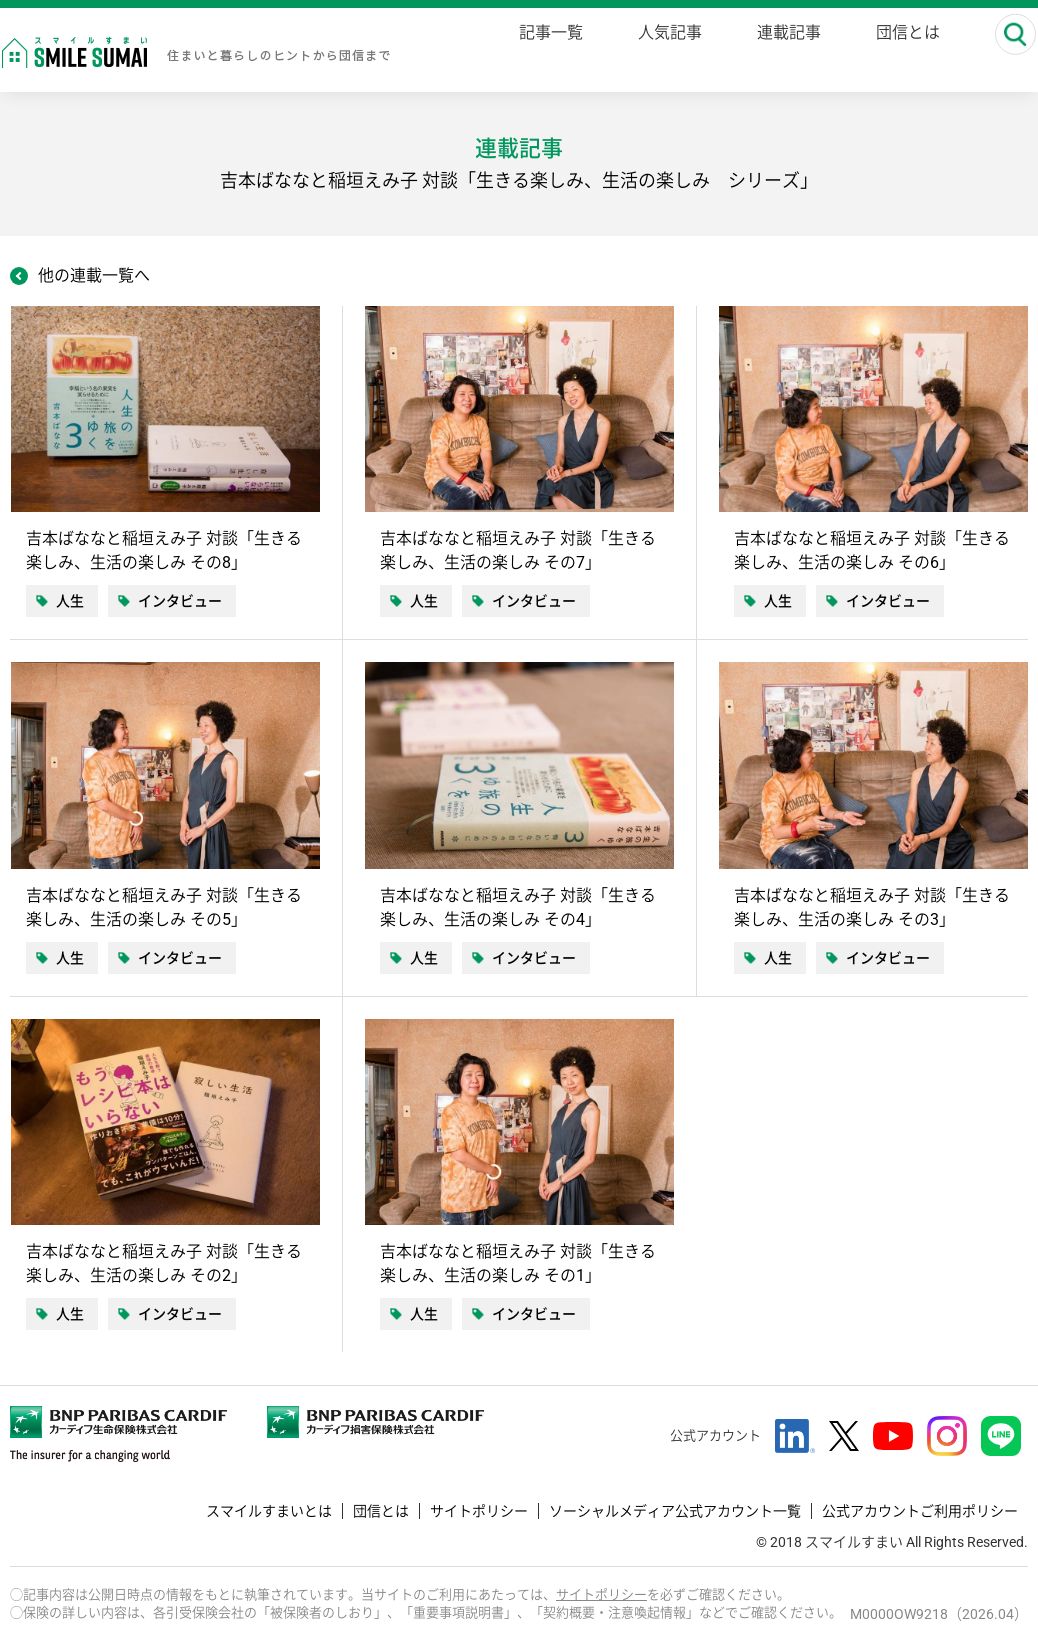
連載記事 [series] (781, 52)
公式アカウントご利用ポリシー (920, 1511)
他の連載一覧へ (94, 275)
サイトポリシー (479, 1511)
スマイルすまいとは (269, 1511)
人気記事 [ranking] (662, 52)
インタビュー (180, 601)
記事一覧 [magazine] (543, 52)
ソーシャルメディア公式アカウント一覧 (675, 1511)
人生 (70, 601)
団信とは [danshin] (900, 52)
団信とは (381, 1511)
